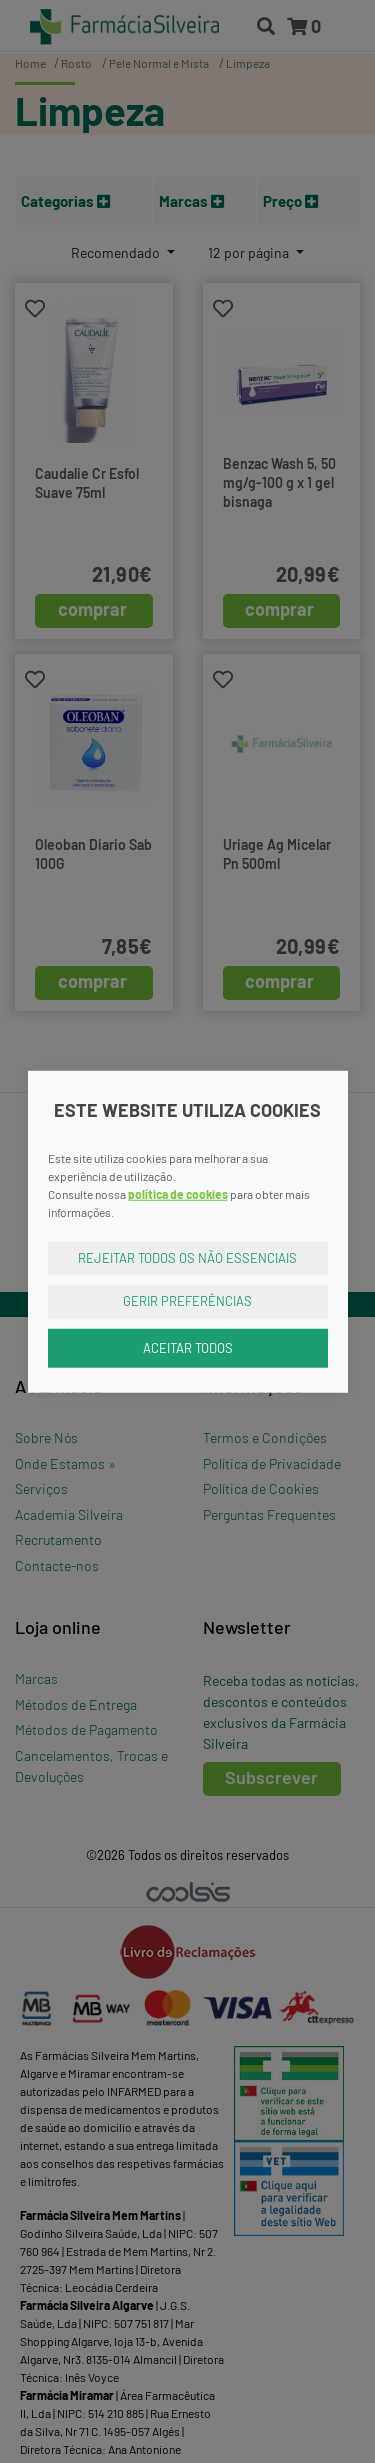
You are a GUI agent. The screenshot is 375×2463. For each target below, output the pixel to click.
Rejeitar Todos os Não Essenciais (187, 1257)
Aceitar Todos (188, 1347)
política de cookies (178, 1193)
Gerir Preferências (187, 1301)
